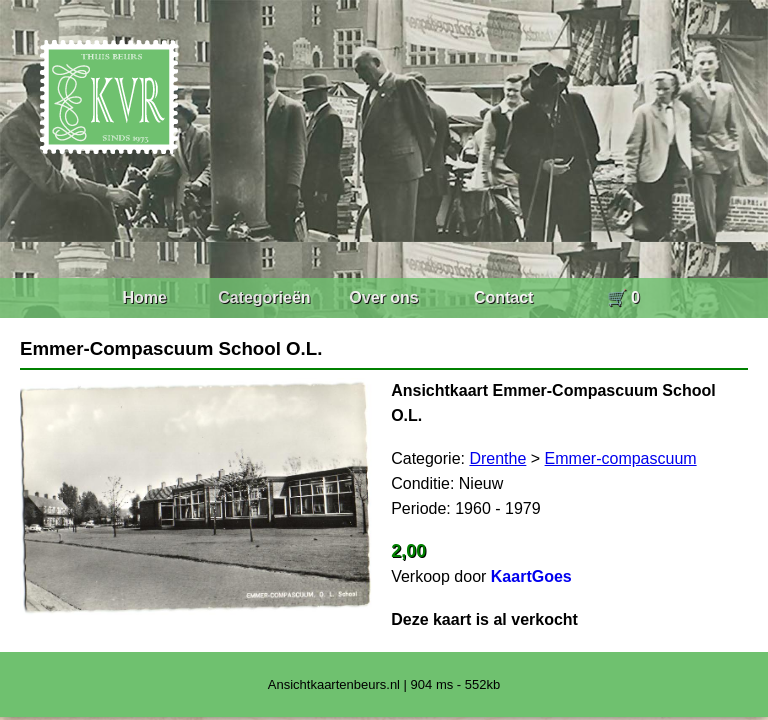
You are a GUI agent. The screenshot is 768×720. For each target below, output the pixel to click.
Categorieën (264, 297)
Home (144, 297)
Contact (504, 297)
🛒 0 (623, 297)
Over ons (383, 297)
